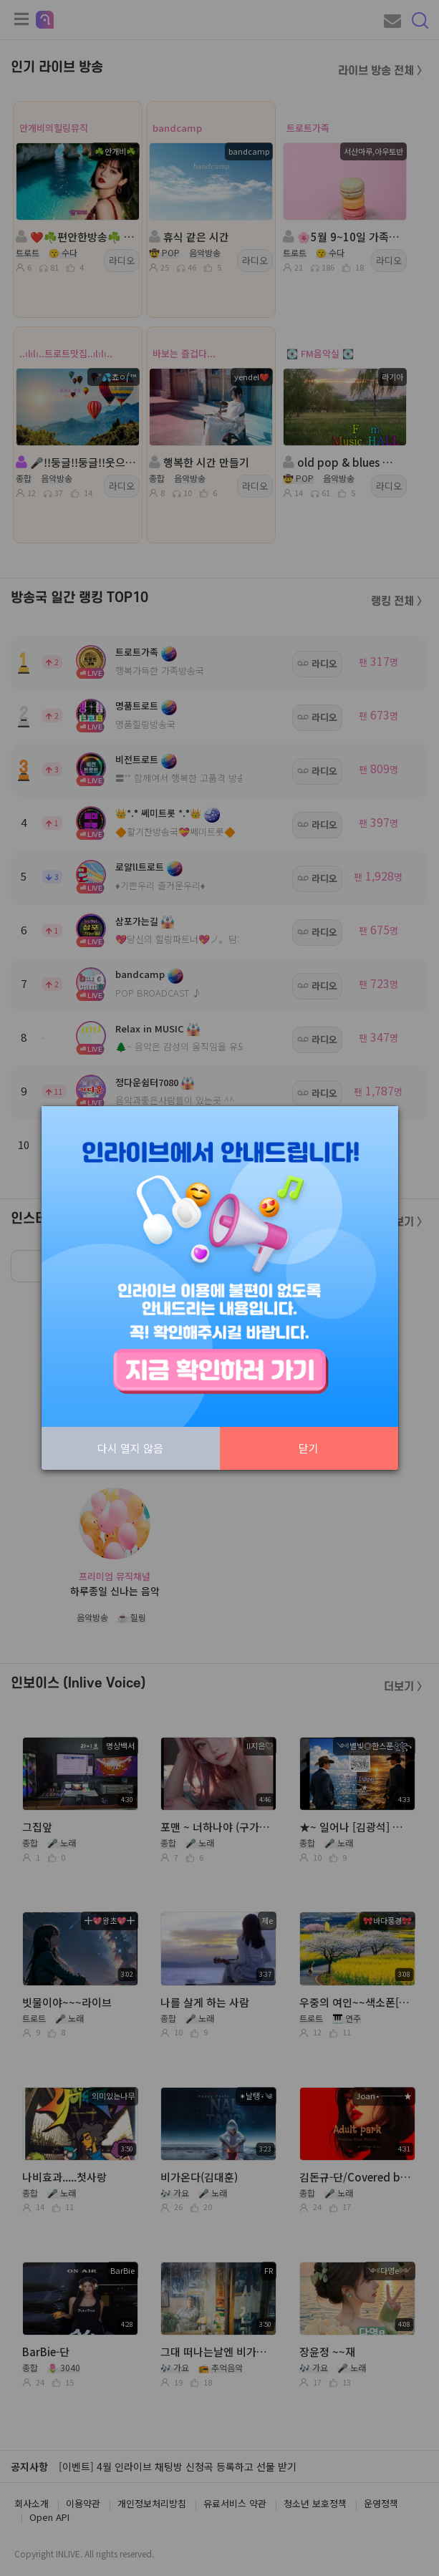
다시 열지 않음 (130, 1448)
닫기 (309, 1448)
